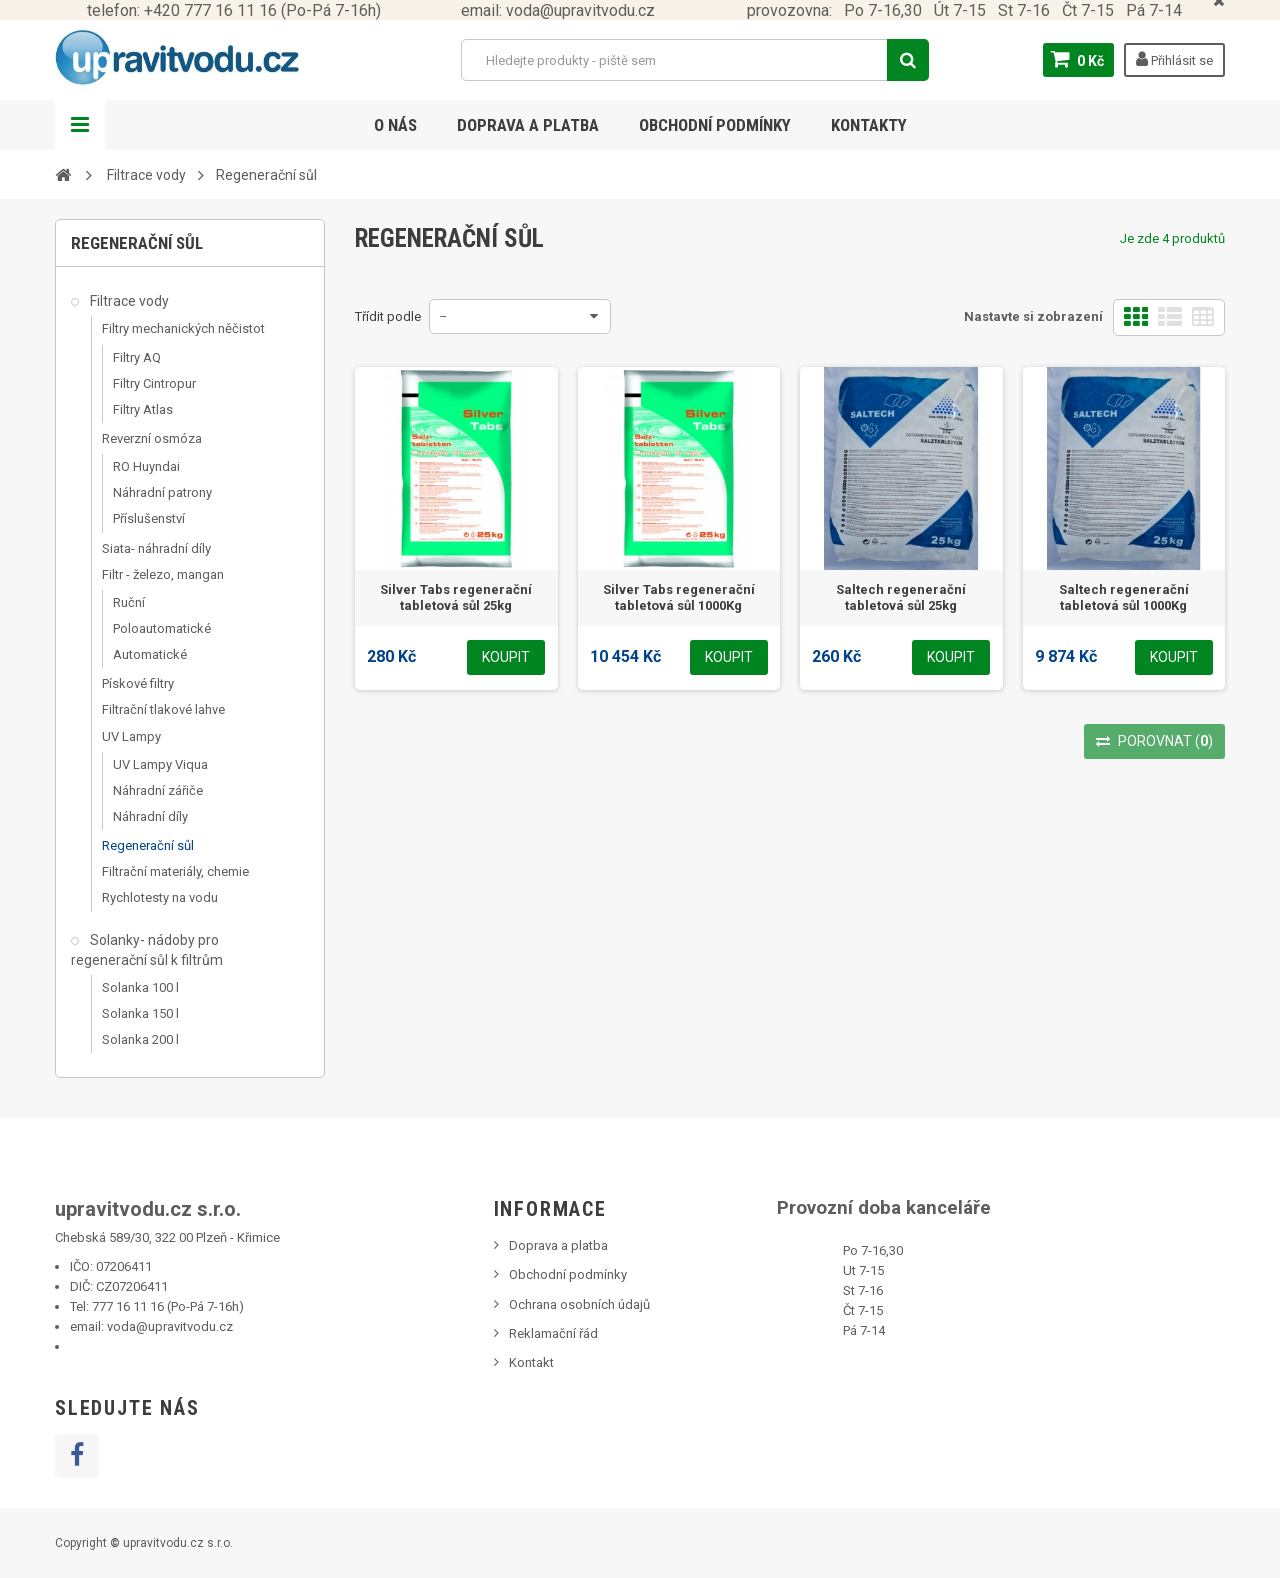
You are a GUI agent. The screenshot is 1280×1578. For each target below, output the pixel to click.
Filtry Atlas (143, 409)
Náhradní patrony (162, 492)
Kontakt (531, 1362)
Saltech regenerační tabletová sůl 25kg (901, 597)
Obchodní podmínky (715, 125)
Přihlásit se (1174, 59)
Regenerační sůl (148, 845)
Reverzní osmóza (152, 438)
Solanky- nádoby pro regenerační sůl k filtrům (147, 950)
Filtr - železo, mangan (163, 574)
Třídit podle (388, 316)
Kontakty (869, 125)
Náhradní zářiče (158, 790)
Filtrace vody (128, 301)
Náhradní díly (150, 816)
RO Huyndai (146, 466)
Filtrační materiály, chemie (175, 871)
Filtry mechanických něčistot (183, 328)
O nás (395, 125)
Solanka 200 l (140, 1039)
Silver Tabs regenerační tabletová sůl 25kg (456, 597)
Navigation (80, 125)
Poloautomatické (162, 628)
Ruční (129, 602)
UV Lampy (131, 736)
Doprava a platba (528, 125)
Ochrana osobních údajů (579, 1304)
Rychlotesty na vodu (160, 897)
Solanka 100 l (140, 987)
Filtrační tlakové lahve (163, 709)
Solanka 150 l (140, 1013)
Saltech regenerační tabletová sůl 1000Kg (1124, 597)
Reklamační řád (553, 1333)
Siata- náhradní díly (156, 548)
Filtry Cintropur (154, 383)
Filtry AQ (137, 357)
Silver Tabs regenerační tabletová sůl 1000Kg (679, 597)
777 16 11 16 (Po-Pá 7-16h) (168, 1306)
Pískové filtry (138, 683)
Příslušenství (149, 518)
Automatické (150, 654)
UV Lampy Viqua (160, 764)
